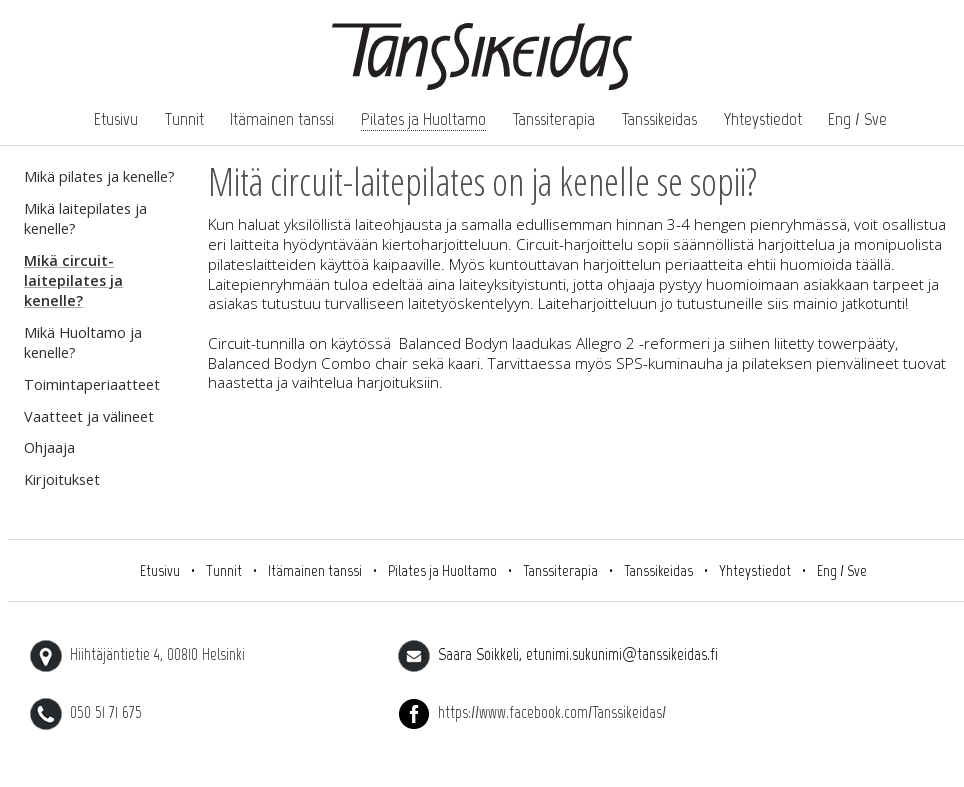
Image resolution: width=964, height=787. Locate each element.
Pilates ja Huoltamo (423, 119)
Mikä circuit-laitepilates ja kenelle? (73, 280)
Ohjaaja (49, 447)
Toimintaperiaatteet (92, 384)
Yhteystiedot (763, 119)
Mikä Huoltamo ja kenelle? (83, 342)
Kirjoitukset (62, 479)
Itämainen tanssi (282, 119)
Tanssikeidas (659, 119)
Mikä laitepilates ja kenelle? (85, 218)
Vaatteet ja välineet (89, 416)
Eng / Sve (857, 119)
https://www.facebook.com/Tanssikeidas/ (532, 712)
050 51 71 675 (86, 712)
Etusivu (116, 119)
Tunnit (184, 119)
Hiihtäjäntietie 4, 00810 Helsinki (137, 654)
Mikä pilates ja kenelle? (99, 176)
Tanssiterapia (554, 119)
